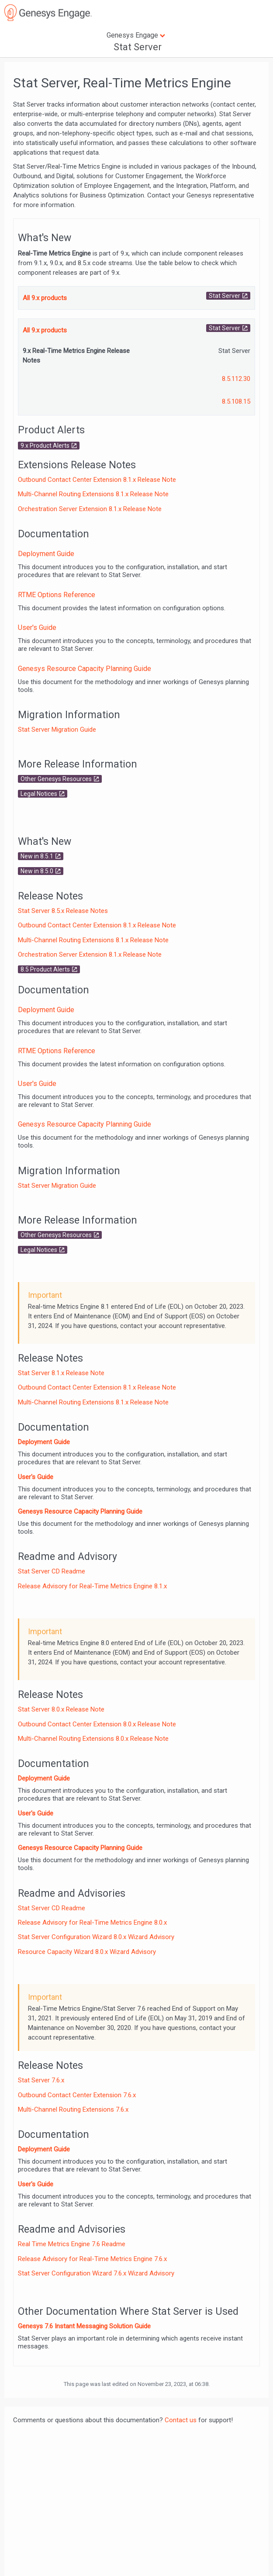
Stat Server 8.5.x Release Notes (63, 911)
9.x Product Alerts (45, 445)
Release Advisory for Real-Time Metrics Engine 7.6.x (92, 2259)
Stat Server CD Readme (51, 1571)
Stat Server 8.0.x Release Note (61, 1709)
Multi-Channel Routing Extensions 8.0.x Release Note (93, 1739)
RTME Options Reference (56, 595)
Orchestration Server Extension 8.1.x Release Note (90, 509)
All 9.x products (45, 298)
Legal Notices (39, 793)
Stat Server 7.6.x (41, 2080)
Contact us (181, 2420)
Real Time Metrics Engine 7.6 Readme (71, 2244)
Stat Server (224, 295)
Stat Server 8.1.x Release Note (61, 1373)
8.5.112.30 (236, 379)
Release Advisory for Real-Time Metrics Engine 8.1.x (92, 1586)
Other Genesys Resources (56, 778)
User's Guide (37, 627)
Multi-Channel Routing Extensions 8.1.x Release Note (93, 494)
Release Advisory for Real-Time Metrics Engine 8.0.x (92, 1922)
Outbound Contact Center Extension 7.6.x (77, 2095)
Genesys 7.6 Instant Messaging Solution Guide (84, 2326)
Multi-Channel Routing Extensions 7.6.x (73, 2109)
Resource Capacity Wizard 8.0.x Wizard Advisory (87, 1952)
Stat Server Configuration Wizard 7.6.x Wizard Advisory (96, 2273)
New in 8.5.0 (37, 871)
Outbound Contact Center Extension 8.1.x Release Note (97, 480)
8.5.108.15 (236, 401)
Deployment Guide (46, 554)
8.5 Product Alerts (45, 969)
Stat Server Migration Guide (57, 729)
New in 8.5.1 (37, 856)
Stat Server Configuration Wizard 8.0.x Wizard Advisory (96, 1937)
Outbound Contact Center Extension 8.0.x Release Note (97, 1724)
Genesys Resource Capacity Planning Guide (84, 668)
